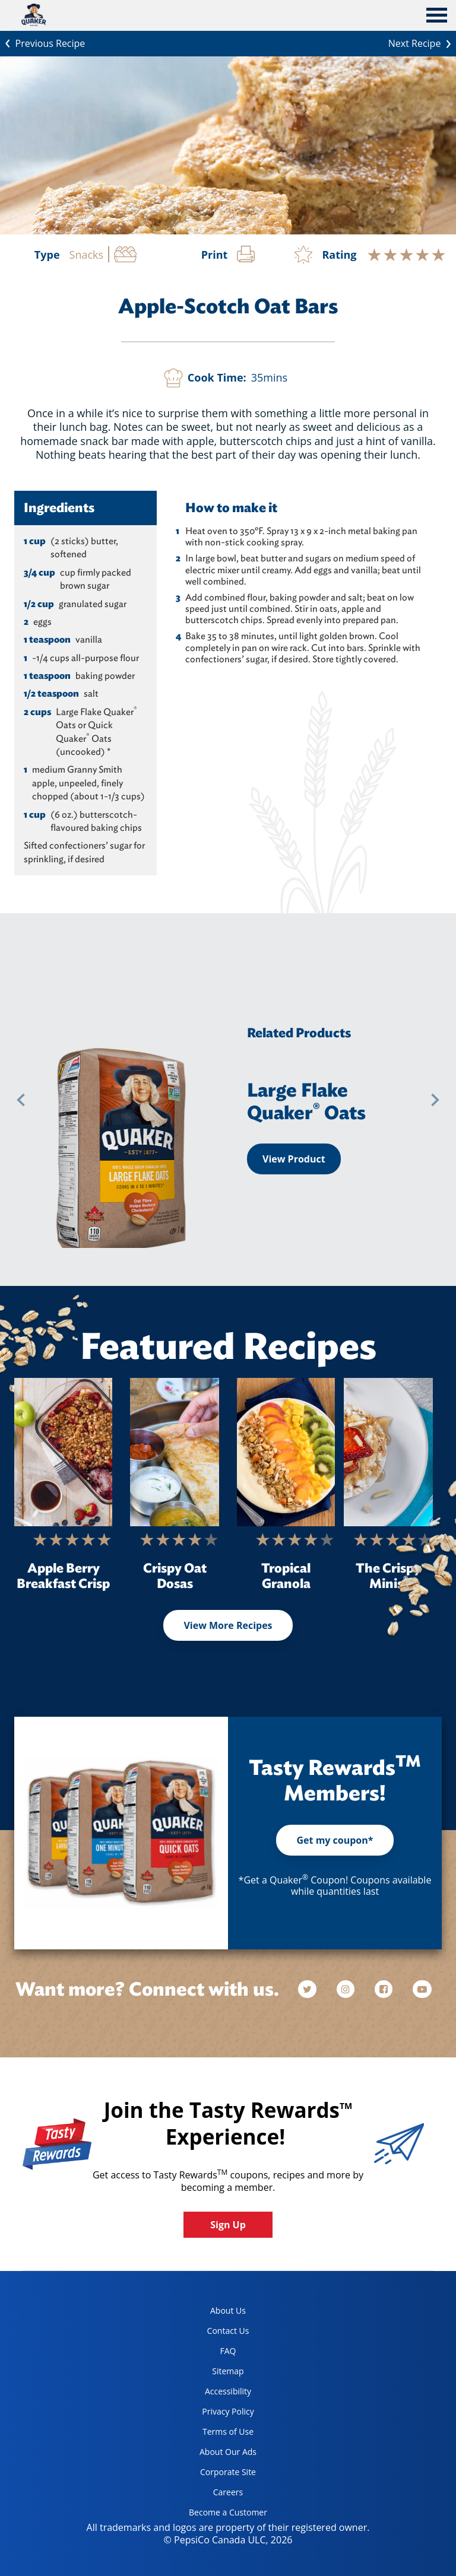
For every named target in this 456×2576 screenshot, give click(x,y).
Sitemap (227, 2371)
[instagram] (347, 1989)
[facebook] (385, 1989)
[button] (20, 1099)
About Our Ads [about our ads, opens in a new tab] (218, 2454)
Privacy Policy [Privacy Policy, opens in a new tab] (217, 2414)
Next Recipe (422, 42)
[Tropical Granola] (286, 1452)
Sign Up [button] (228, 2224)
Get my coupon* (334, 1840)
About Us (228, 2310)
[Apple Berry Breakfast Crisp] (63, 1452)
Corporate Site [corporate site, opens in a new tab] (218, 2474)
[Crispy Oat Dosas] (174, 1452)
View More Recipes (227, 1625)
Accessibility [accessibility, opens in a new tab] (215, 2394)
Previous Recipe (42, 42)
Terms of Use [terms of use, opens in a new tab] (217, 2434)
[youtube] (422, 1989)
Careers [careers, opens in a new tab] (211, 2494)
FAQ (228, 2350)
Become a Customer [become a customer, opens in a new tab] (223, 2515)
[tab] (436, 17)
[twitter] (313, 1989)
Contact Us (228, 2330)
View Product (293, 1158)
